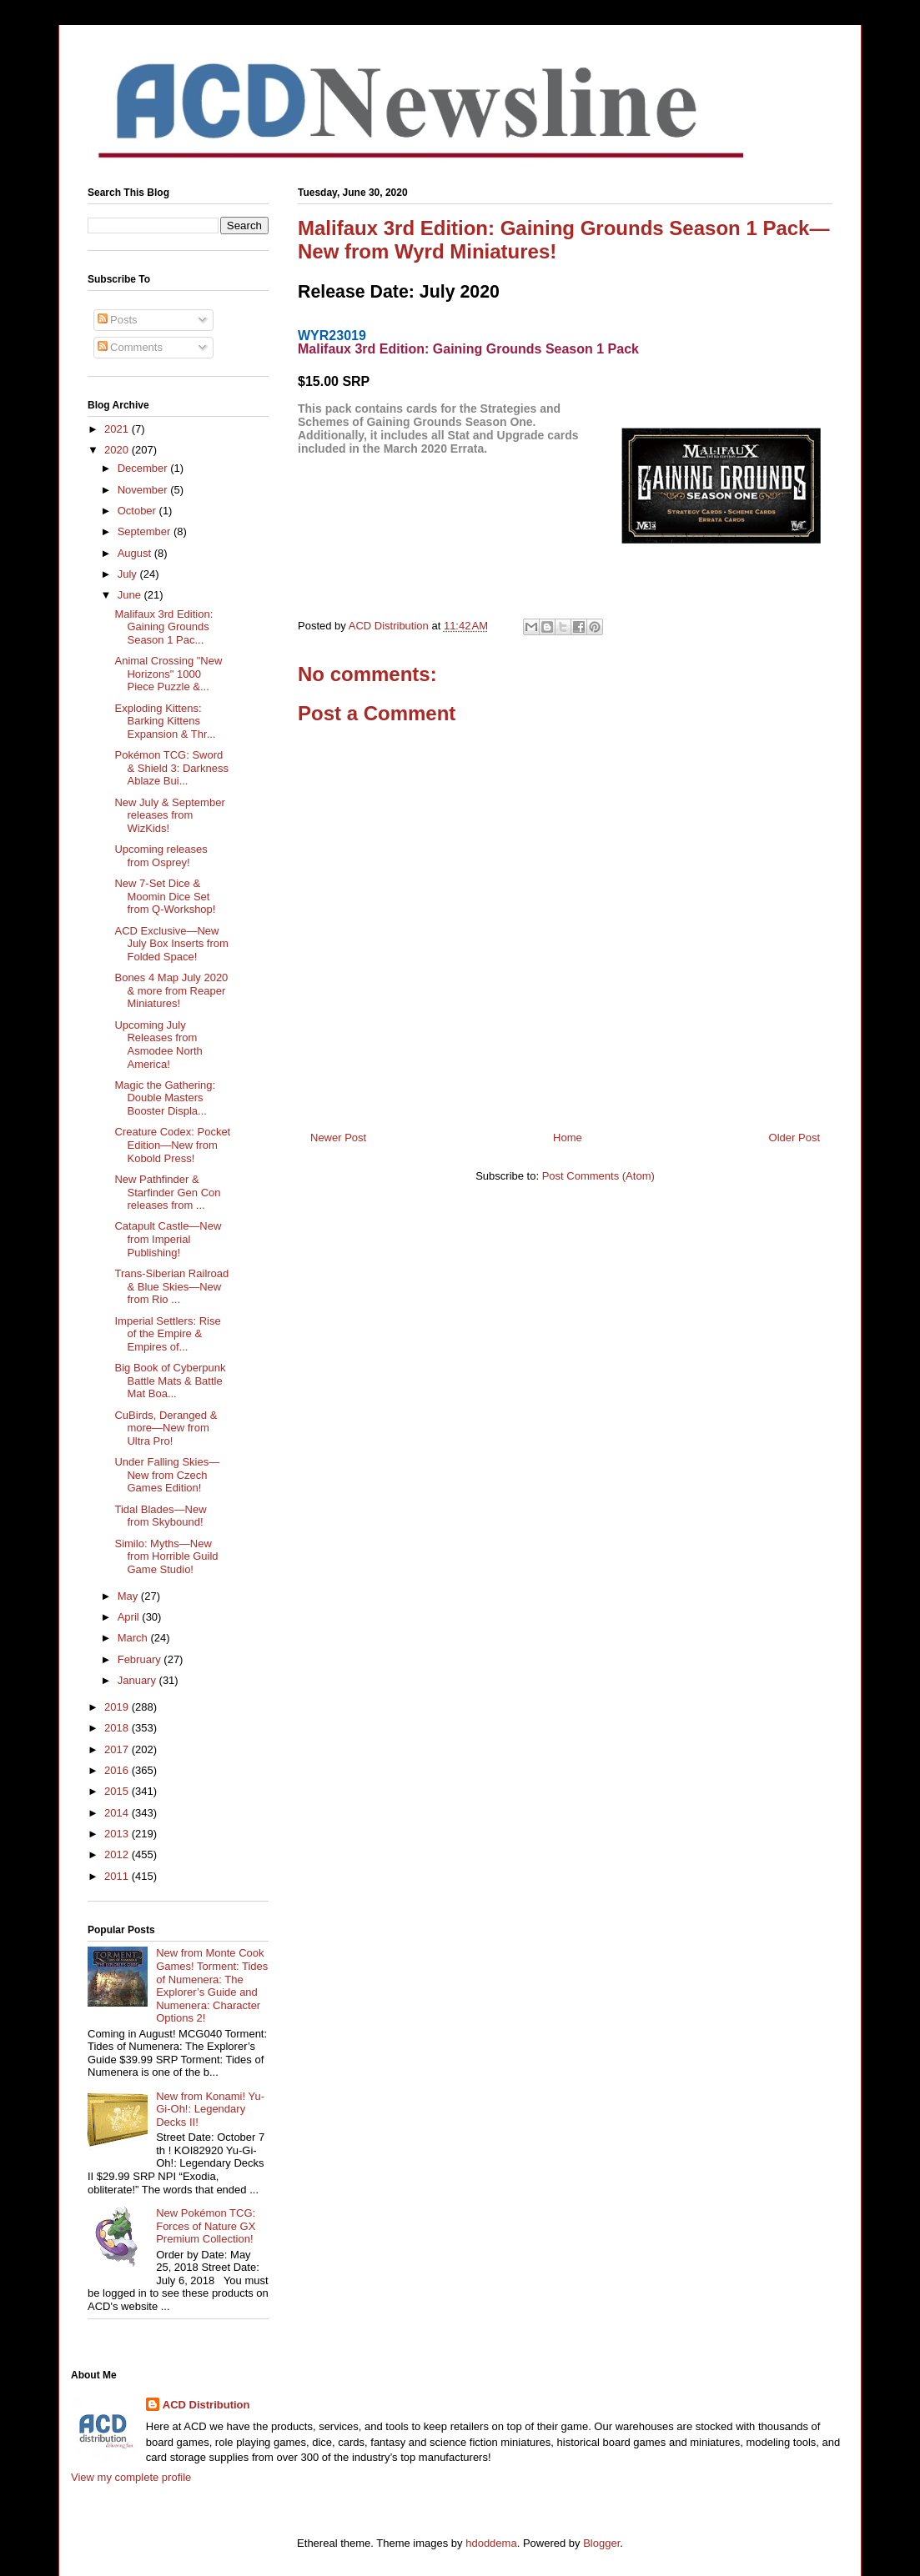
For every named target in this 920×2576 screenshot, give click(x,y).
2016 (118, 1770)
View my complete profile (131, 2477)
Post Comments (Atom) (598, 1176)
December (144, 468)
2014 (118, 1813)
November (144, 490)
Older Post (794, 1137)
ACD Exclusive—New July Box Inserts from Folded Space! (171, 944)
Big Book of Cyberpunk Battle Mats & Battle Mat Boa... (169, 1380)
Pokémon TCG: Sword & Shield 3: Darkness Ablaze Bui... (171, 768)
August (136, 553)
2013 (118, 1833)
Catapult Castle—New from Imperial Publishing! (167, 1239)
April (130, 1617)
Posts (118, 319)
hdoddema (490, 2543)
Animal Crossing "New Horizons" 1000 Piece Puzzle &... (168, 673)
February (141, 1659)
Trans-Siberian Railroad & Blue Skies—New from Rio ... (171, 1286)
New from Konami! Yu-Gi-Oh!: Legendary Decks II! (210, 2109)
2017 (118, 1749)
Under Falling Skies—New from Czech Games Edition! (166, 1475)
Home (567, 1137)
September (145, 531)
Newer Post (338, 1137)
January (138, 1680)
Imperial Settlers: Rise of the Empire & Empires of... (167, 1334)
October (138, 510)
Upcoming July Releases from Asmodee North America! (158, 1044)
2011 (118, 1876)
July (129, 574)
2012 (118, 1854)
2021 (118, 429)
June (131, 595)
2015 (118, 1791)
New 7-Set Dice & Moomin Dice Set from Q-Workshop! (164, 896)
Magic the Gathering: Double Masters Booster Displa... (164, 1098)
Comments (130, 347)
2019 (118, 1707)
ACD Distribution (206, 2404)
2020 (118, 450)
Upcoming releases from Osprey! (160, 856)
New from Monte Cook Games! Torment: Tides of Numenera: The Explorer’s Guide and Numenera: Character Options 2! (212, 1985)
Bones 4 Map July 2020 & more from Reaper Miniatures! (171, 990)
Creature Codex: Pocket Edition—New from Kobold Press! (172, 1144)
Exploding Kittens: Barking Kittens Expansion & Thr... (164, 721)
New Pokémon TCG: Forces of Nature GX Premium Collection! (205, 2226)
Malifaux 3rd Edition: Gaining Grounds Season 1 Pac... (163, 627)
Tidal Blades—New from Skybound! (160, 1516)
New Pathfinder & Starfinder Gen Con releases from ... (167, 1192)
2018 (118, 1728)
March (134, 1637)
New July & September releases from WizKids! (169, 815)
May (129, 1596)
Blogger (601, 2543)
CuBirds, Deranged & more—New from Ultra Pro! (165, 1428)
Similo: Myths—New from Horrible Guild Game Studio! (166, 1556)
